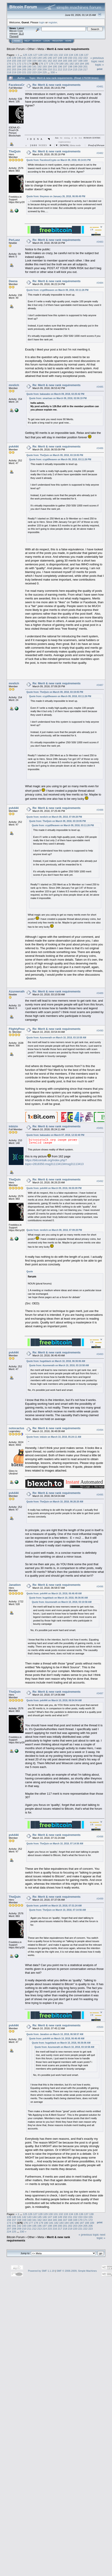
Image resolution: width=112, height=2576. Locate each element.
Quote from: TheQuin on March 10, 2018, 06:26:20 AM (54, 1501)
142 (29, 57)
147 (55, 57)
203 (14, 69)
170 (9, 63)
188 (19, 66)
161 (44, 60)
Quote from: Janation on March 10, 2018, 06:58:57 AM (54, 2034)
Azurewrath (17, 991)
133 (66, 54)
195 (55, 66)
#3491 (100, 1128)
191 (34, 66)
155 (14, 60)
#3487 (100, 685)
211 (55, 69)
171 (14, 63)
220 (19, 72)
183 (76, 63)
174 (29, 63)
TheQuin (15, 151)
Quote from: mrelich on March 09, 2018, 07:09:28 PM (54, 817)
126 (30, 54)
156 (19, 60)
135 (76, 54)
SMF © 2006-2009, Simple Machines (76, 2270)
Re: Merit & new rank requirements (56, 84)
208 (39, 69)
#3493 (100, 1354)
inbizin (13, 1126)
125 (25, 54)
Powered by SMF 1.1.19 (41, 2270)
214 (70, 69)
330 (52, 72)
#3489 (100, 993)
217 (85, 69)
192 (39, 66)
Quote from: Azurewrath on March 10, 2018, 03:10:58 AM (56, 1037)
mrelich (14, 385)
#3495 (100, 1494)
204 (19, 69)
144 (39, 57)
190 (29, 66)
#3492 (100, 1181)
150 (70, 57)
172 (19, 63)
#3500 (100, 2027)
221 (24, 72)
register (52, 22)
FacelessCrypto (19, 84)
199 (75, 66)
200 (80, 66)
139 (14, 57)
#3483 (100, 241)
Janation (15, 1584)
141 (24, 57)
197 (65, 66)
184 (82, 63)
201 (85, 66)
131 (56, 54)
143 (34, 57)
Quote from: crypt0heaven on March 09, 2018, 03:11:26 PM (57, 290)
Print (99, 69)
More (68, 41)
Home (17, 41)
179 (56, 63)
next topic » (99, 63)
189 (24, 66)
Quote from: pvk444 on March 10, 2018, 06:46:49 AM (54, 1593)
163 (55, 60)
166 (70, 60)
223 (34, 72)
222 (29, 72)
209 (44, 69)
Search (36, 41)
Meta (40, 49)
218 (9, 72)
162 (49, 60)
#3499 (100, 1898)
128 (40, 54)
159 (34, 60)
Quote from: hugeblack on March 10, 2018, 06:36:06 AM (55, 1361)
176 (41, 63)
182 (71, 63)
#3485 (100, 387)
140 (19, 57)
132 (61, 54)
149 (65, 57)
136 (81, 54)
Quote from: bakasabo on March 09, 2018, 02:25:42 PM (55, 394)
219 (14, 72)
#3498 (100, 1836)
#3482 (100, 153)
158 (29, 60)
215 (75, 69)
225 (44, 72)
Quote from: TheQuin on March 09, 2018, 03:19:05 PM (54, 455)
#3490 (100, 1030)
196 (60, 66)
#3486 (100, 448)
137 (86, 54)
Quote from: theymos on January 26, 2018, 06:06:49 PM (55, 196)
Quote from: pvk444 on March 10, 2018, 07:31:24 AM (54, 1905)
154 (9, 60)
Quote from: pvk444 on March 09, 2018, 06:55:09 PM (54, 1188)
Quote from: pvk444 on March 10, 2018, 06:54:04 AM (54, 1700)
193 (44, 66)
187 (14, 66)
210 (49, 69)
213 (65, 69)
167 (75, 60)
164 (60, 60)
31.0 (21, 33)
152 (80, 57)
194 (49, 66)
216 (80, 69)
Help (27, 41)
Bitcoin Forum (16, 49)
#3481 (100, 86)
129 (45, 54)
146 (49, 57)
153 (85, 57)
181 (66, 63)
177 (46, 63)
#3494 (100, 1429)
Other (31, 49)
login (42, 22)
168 (80, 60)
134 (71, 54)
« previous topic (97, 59)
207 (34, 69)
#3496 (100, 1586)
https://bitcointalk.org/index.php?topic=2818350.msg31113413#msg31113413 (54, 1162)
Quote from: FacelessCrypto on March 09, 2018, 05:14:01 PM (58, 160)
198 (70, 66)
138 (9, 57)
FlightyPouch (18, 1029)
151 (75, 57)
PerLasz (14, 240)
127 (35, 54)
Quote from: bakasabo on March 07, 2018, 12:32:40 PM (55, 1135)
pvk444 (14, 446)
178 (51, 63)
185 (87, 63)
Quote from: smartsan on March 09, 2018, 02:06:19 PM (58, 398)
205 (24, 69)
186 (9, 66)
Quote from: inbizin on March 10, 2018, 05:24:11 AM (53, 1437)
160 (39, 60)
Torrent (14, 36)
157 (24, 60)
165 (65, 60)
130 (50, 54)
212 (60, 69)
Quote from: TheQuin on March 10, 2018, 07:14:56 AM (54, 1843)
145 (44, 57)
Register (57, 41)
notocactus (16, 1428)
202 (9, 69)
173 (24, 63)
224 (39, 72)
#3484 (100, 283)
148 (60, 57)
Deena (13, 281)
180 (61, 63)
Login (46, 41)
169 (85, 60)
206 (29, 69)
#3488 (100, 809)
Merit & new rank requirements (68, 49)
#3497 (100, 1693)
